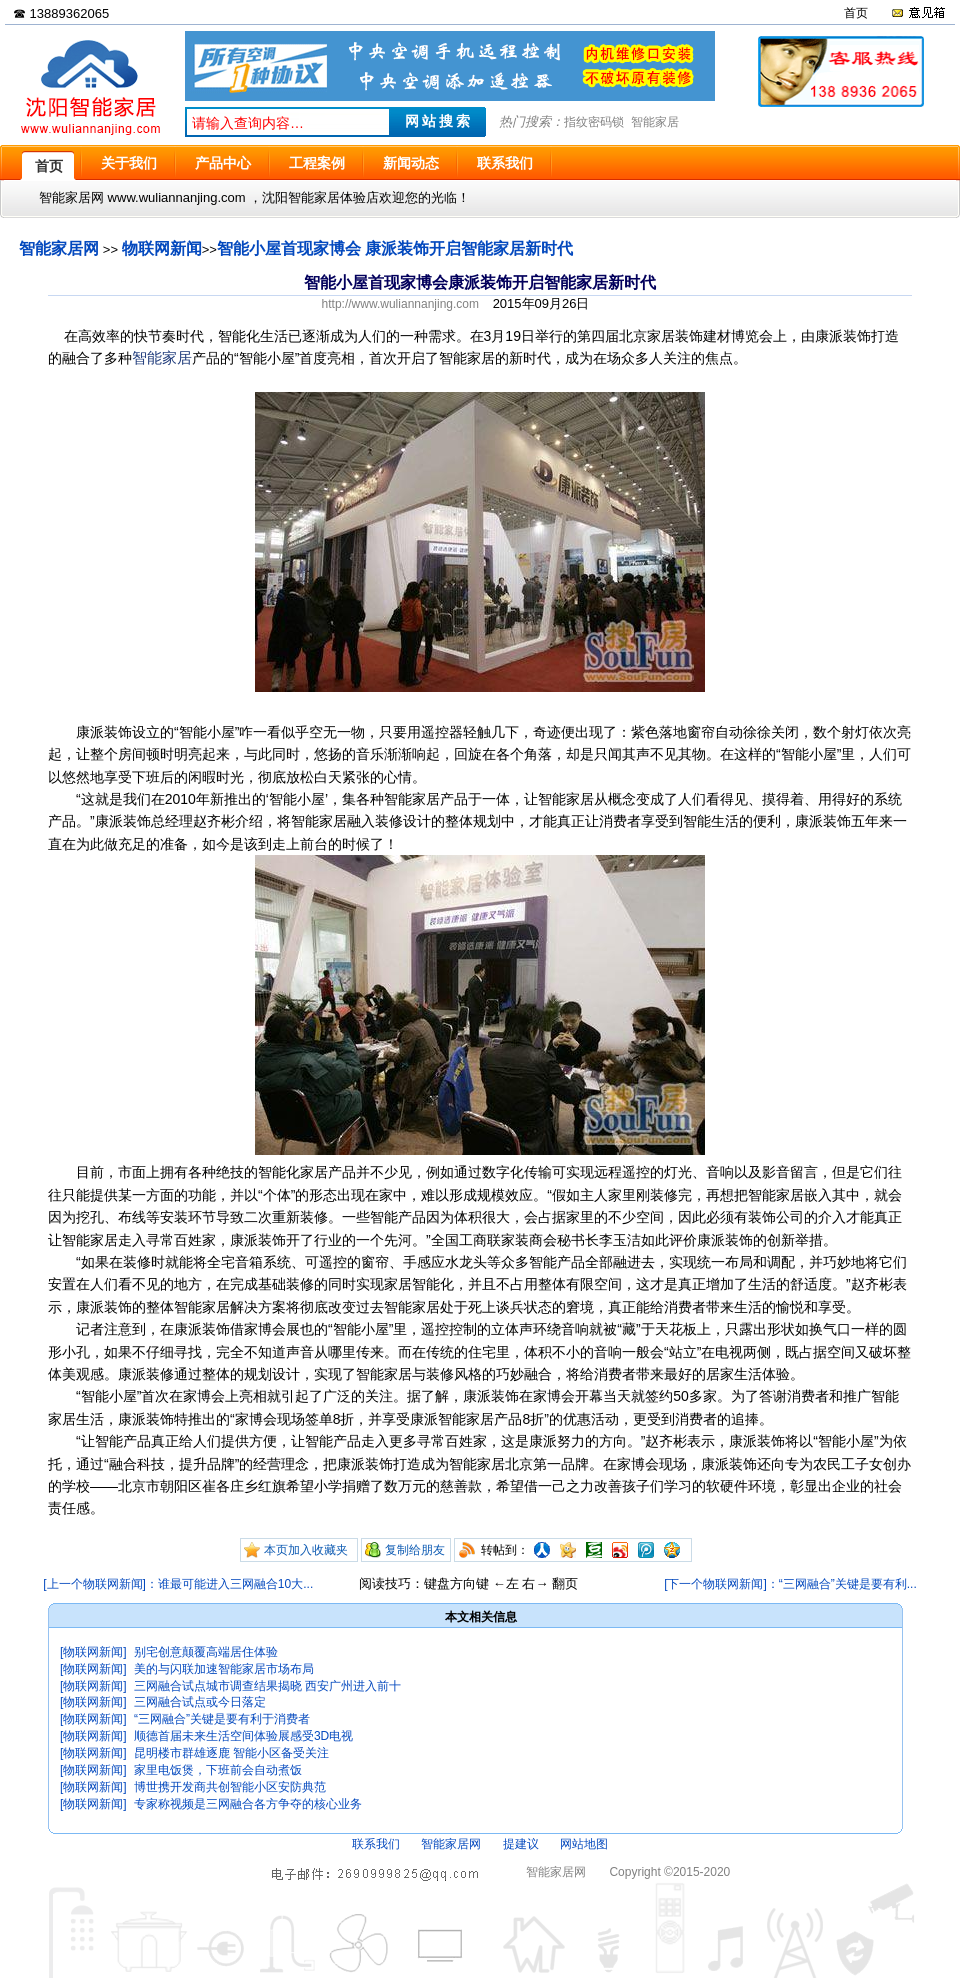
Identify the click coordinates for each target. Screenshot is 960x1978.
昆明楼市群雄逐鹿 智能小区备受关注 (231, 1753)
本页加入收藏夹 (306, 1550)
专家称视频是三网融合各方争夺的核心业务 (248, 1804)
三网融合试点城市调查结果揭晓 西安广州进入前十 (267, 1686)
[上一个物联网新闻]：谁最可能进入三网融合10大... (178, 1584)
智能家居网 (59, 248)
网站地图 (584, 1844)
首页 (856, 13)
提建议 (521, 1844)
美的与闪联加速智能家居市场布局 (224, 1669)
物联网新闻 (162, 248)
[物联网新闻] (93, 1652)
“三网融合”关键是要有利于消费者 (222, 1719)
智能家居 (655, 122)
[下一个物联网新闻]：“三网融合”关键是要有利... (790, 1584)
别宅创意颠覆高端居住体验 (206, 1652)
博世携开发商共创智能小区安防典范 (230, 1787)
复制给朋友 (415, 1550)
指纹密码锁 (594, 122)
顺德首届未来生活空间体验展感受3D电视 (243, 1736)
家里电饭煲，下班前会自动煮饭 (218, 1770)
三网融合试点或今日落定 (200, 1702)
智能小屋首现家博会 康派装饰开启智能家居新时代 (395, 248)
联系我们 (376, 1844)
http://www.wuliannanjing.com (400, 304)
